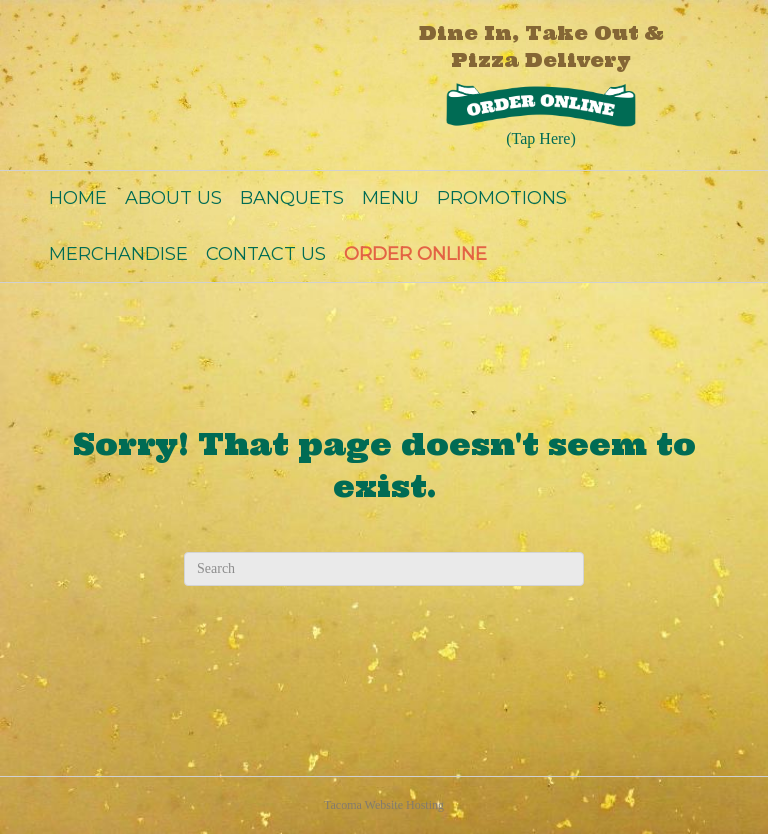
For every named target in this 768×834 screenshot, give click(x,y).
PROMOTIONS (502, 198)
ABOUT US (173, 198)
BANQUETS (292, 198)
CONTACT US (266, 254)
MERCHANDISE (118, 254)
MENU (390, 198)
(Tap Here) (541, 138)
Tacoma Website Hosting (384, 805)
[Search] (384, 569)
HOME (78, 198)
